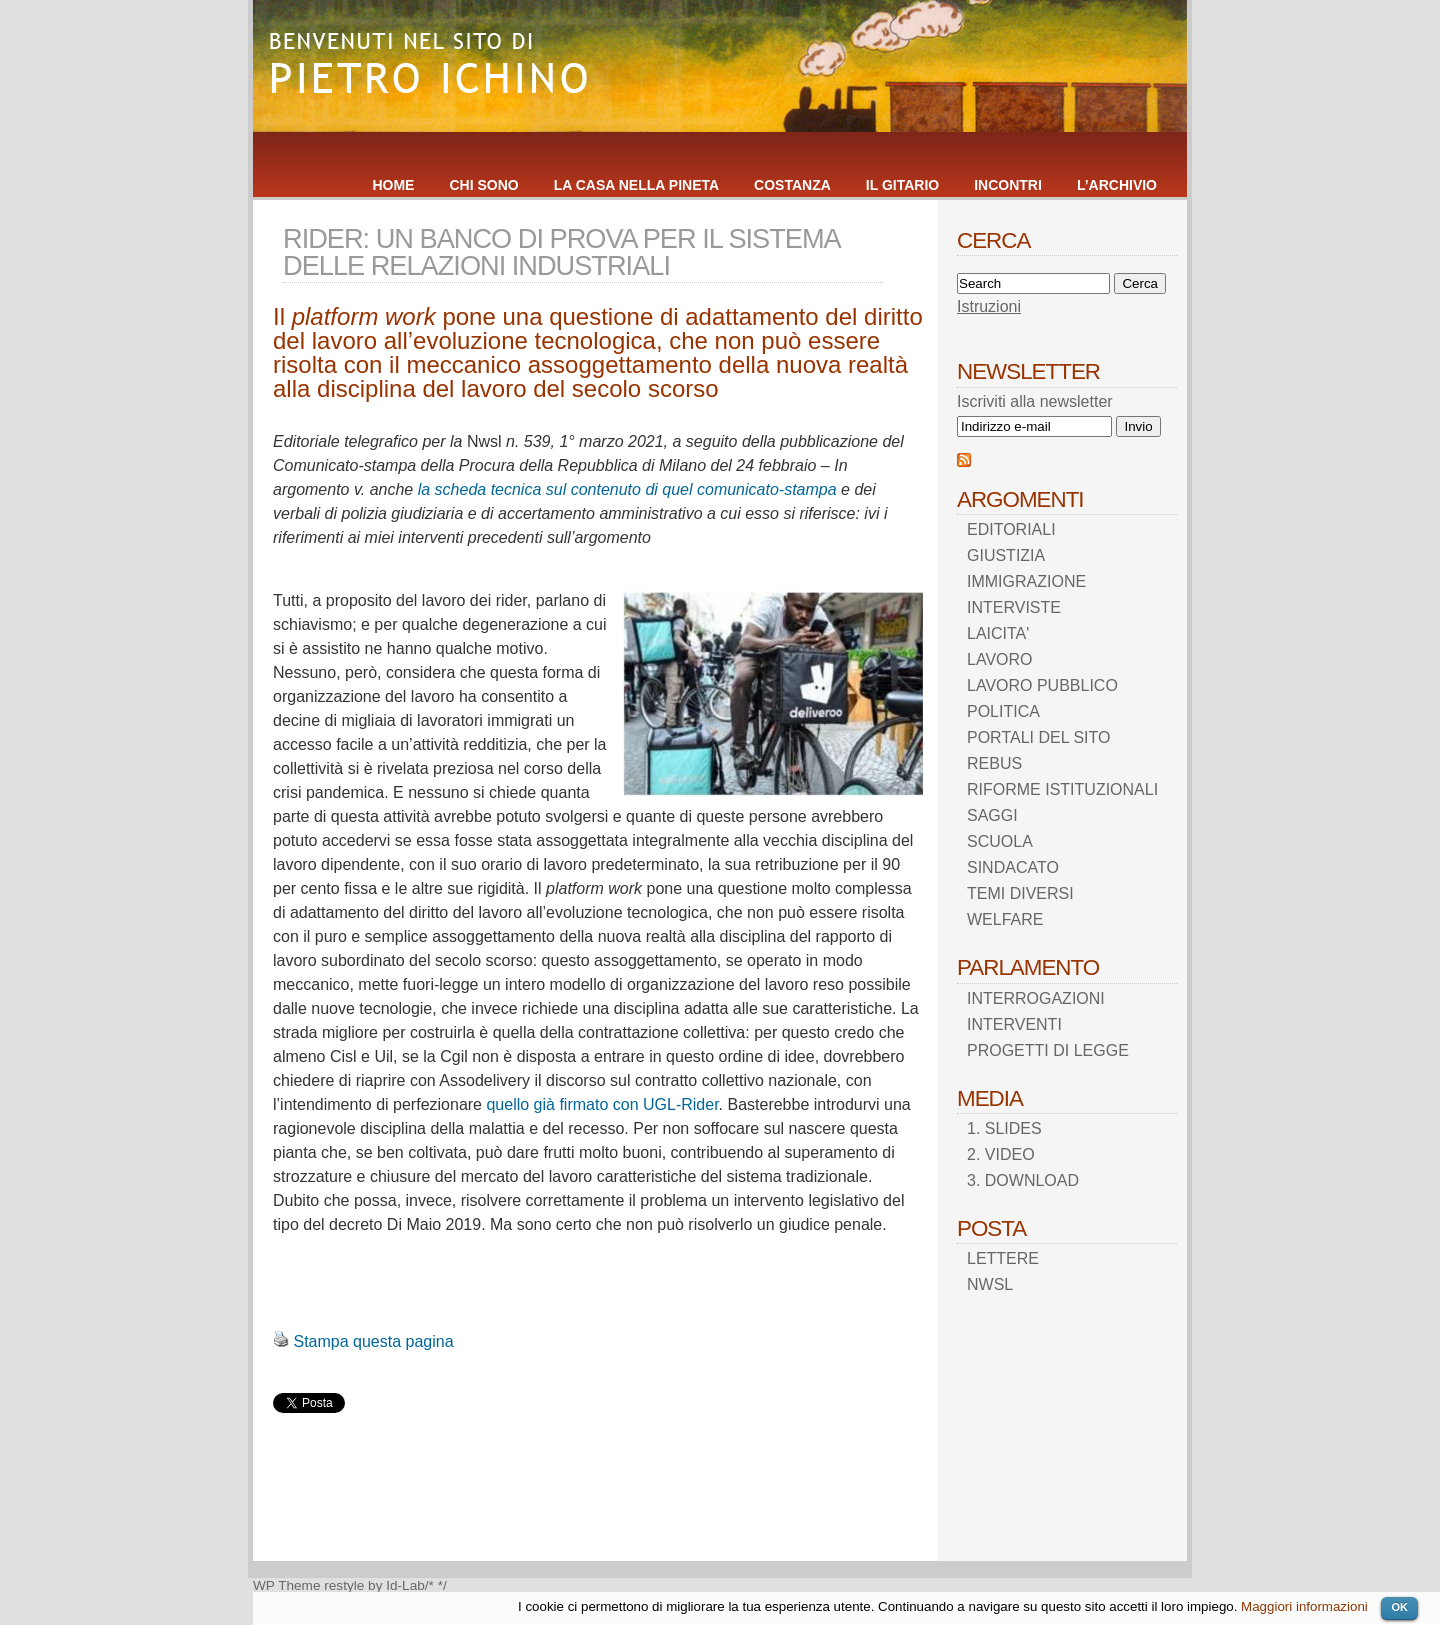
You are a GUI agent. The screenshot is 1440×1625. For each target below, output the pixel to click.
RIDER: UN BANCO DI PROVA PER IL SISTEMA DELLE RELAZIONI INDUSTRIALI (561, 252)
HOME (393, 185)
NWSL (990, 1284)
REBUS (994, 763)
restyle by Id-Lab (374, 1585)
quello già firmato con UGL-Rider (602, 1104)
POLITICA (1003, 711)
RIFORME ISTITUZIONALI (1062, 789)
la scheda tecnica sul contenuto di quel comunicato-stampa (627, 489)
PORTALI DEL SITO (1038, 737)
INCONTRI (1008, 185)
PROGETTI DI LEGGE (1048, 1050)
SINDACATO (1013, 867)
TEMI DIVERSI (1020, 893)
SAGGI (992, 815)
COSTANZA (792, 185)
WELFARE (1005, 919)
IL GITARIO (902, 185)
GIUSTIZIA (1006, 555)
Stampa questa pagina (373, 1341)
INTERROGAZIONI (1036, 998)
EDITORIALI (1011, 529)
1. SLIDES (1004, 1128)
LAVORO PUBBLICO (1042, 685)
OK (1399, 1607)
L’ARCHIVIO (1117, 185)
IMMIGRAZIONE (1026, 581)
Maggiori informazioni (1304, 1606)
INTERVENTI (1014, 1024)
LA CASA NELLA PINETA (636, 185)
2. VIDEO (1001, 1154)
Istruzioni (989, 306)
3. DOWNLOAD (1023, 1180)
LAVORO (1000, 659)
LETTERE (1003, 1258)
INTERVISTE (1014, 607)
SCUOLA (1000, 841)
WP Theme (287, 1585)
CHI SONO (483, 185)
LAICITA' (998, 633)
